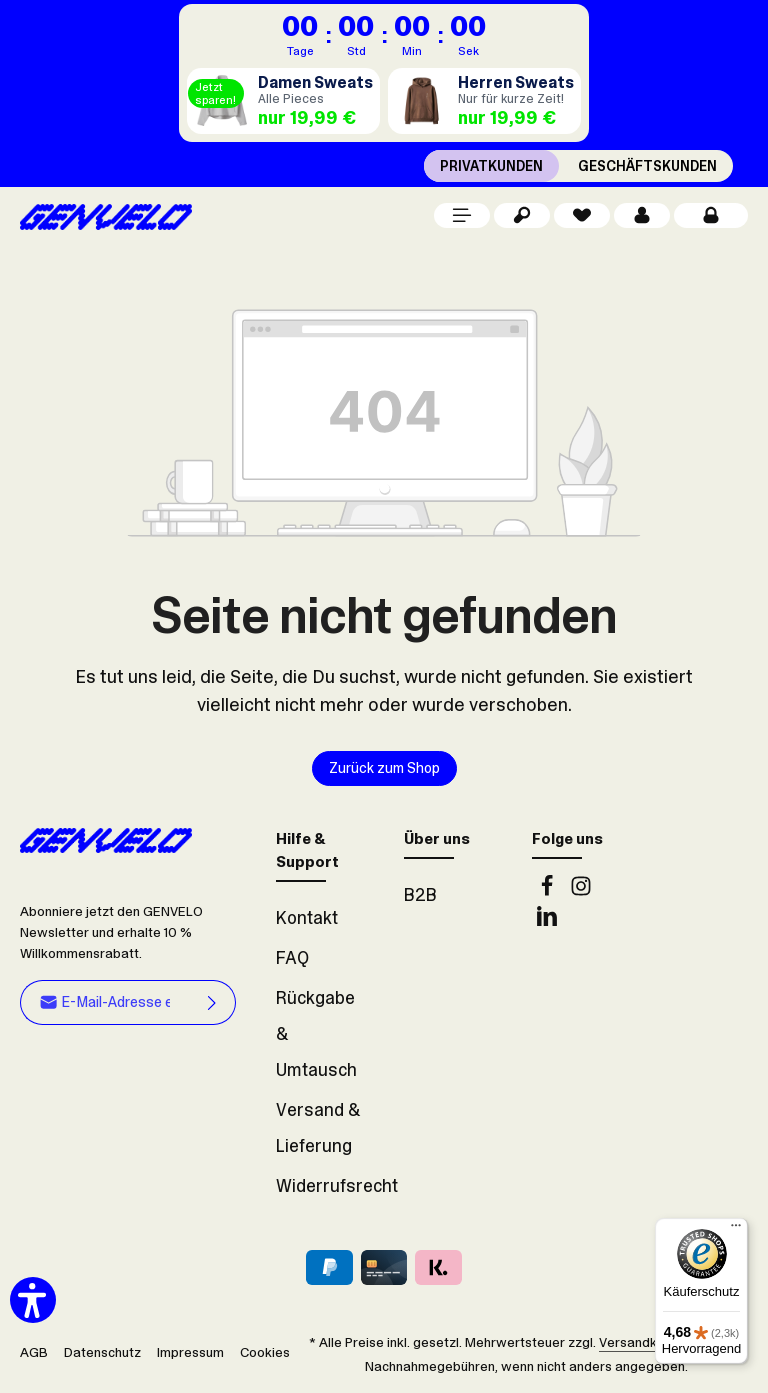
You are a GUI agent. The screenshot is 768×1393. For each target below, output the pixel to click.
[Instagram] (581, 891)
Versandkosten (645, 1342)
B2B (420, 895)
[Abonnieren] (212, 1002)
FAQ (292, 958)
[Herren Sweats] (484, 101)
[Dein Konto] (642, 215)
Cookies (265, 1353)
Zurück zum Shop (384, 769)
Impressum (190, 1353)
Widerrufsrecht (337, 1186)
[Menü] (462, 215)
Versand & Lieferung (318, 1128)
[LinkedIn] (547, 921)
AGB (34, 1353)
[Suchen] (522, 215)
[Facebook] (549, 891)
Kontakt (307, 918)
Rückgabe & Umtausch (316, 1034)
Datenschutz (102, 1353)
